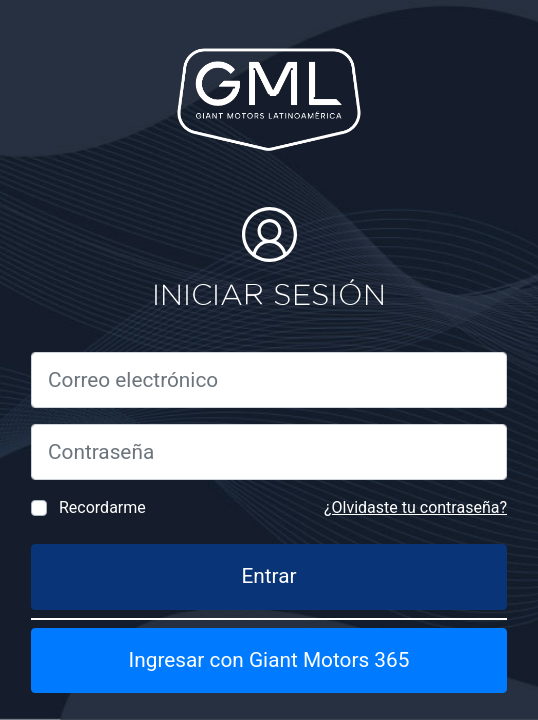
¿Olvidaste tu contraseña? (415, 507)
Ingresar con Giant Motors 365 (269, 660)
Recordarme (102, 507)
